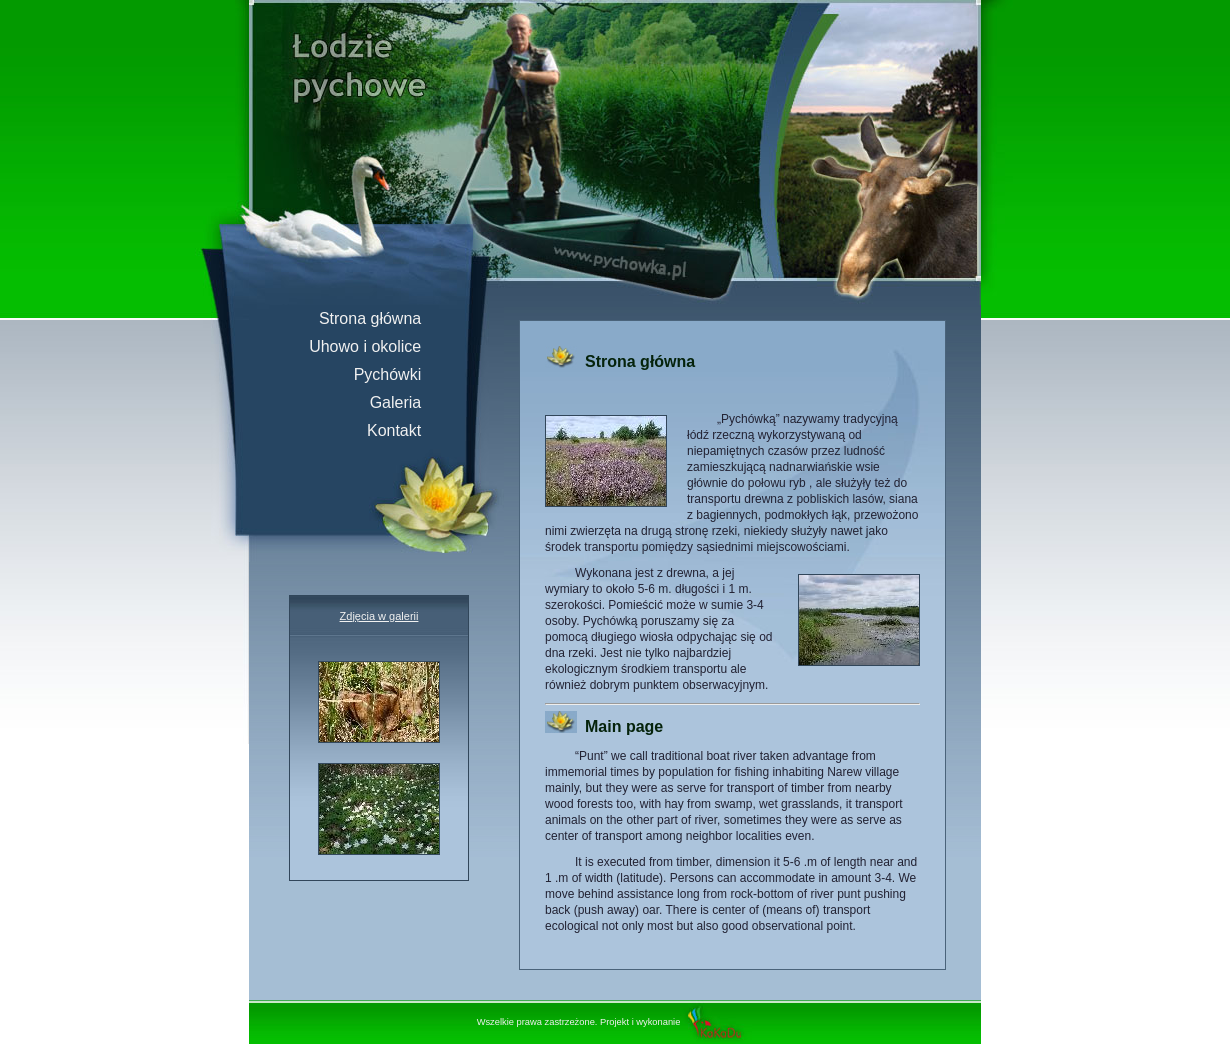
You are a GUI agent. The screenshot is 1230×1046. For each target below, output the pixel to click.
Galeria (404, 402)
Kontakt (403, 430)
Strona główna (379, 318)
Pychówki (396, 374)
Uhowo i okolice (374, 346)
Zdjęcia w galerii (379, 616)
